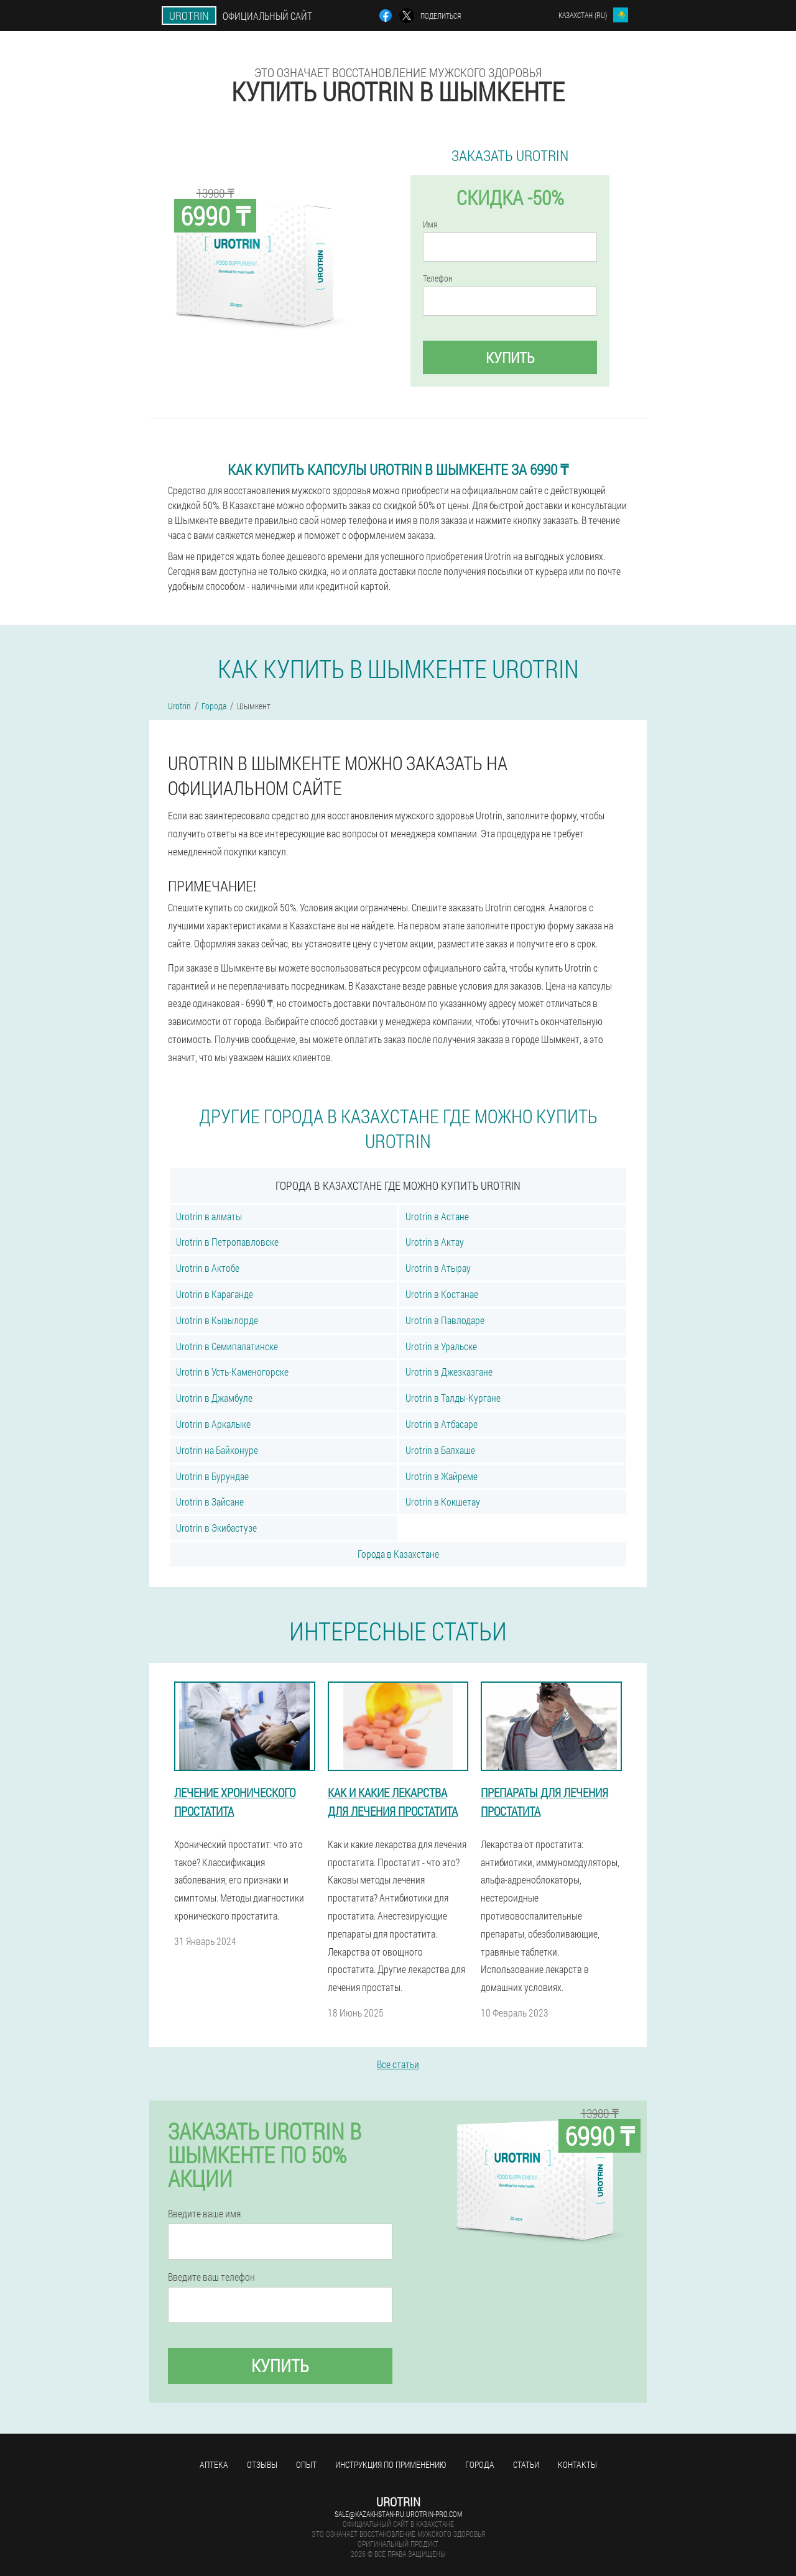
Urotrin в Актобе (207, 1267)
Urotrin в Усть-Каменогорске (232, 1371)
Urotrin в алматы (209, 1216)
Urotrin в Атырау (438, 1267)
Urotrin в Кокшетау (442, 1501)
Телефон (438, 278)
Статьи (526, 2464)
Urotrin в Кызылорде (217, 1320)
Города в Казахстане (398, 1553)
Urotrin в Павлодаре (444, 1320)
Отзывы (262, 2464)
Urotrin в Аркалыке (213, 1423)
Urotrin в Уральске (441, 1346)
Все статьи (398, 2064)
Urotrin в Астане (437, 1216)
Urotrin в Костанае (441, 1293)
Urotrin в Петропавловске (227, 1241)
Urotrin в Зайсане (210, 1501)
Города (479, 2464)
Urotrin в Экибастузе (216, 1527)
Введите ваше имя (204, 2214)
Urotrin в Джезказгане (449, 1371)
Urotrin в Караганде (214, 1293)
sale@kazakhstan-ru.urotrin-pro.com (398, 2514)
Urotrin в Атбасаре (441, 1423)
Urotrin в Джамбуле (214, 1397)
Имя (430, 224)
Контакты (577, 2464)
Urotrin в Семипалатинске (227, 1346)
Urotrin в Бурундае (212, 1476)
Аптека (214, 2464)
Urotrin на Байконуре (217, 1449)
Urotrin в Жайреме (441, 1476)
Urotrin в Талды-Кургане (453, 1397)
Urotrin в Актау (434, 1241)
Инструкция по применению (391, 2464)
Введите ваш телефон (211, 2277)
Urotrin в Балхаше (440, 1449)
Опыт (306, 2464)
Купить (510, 357)
